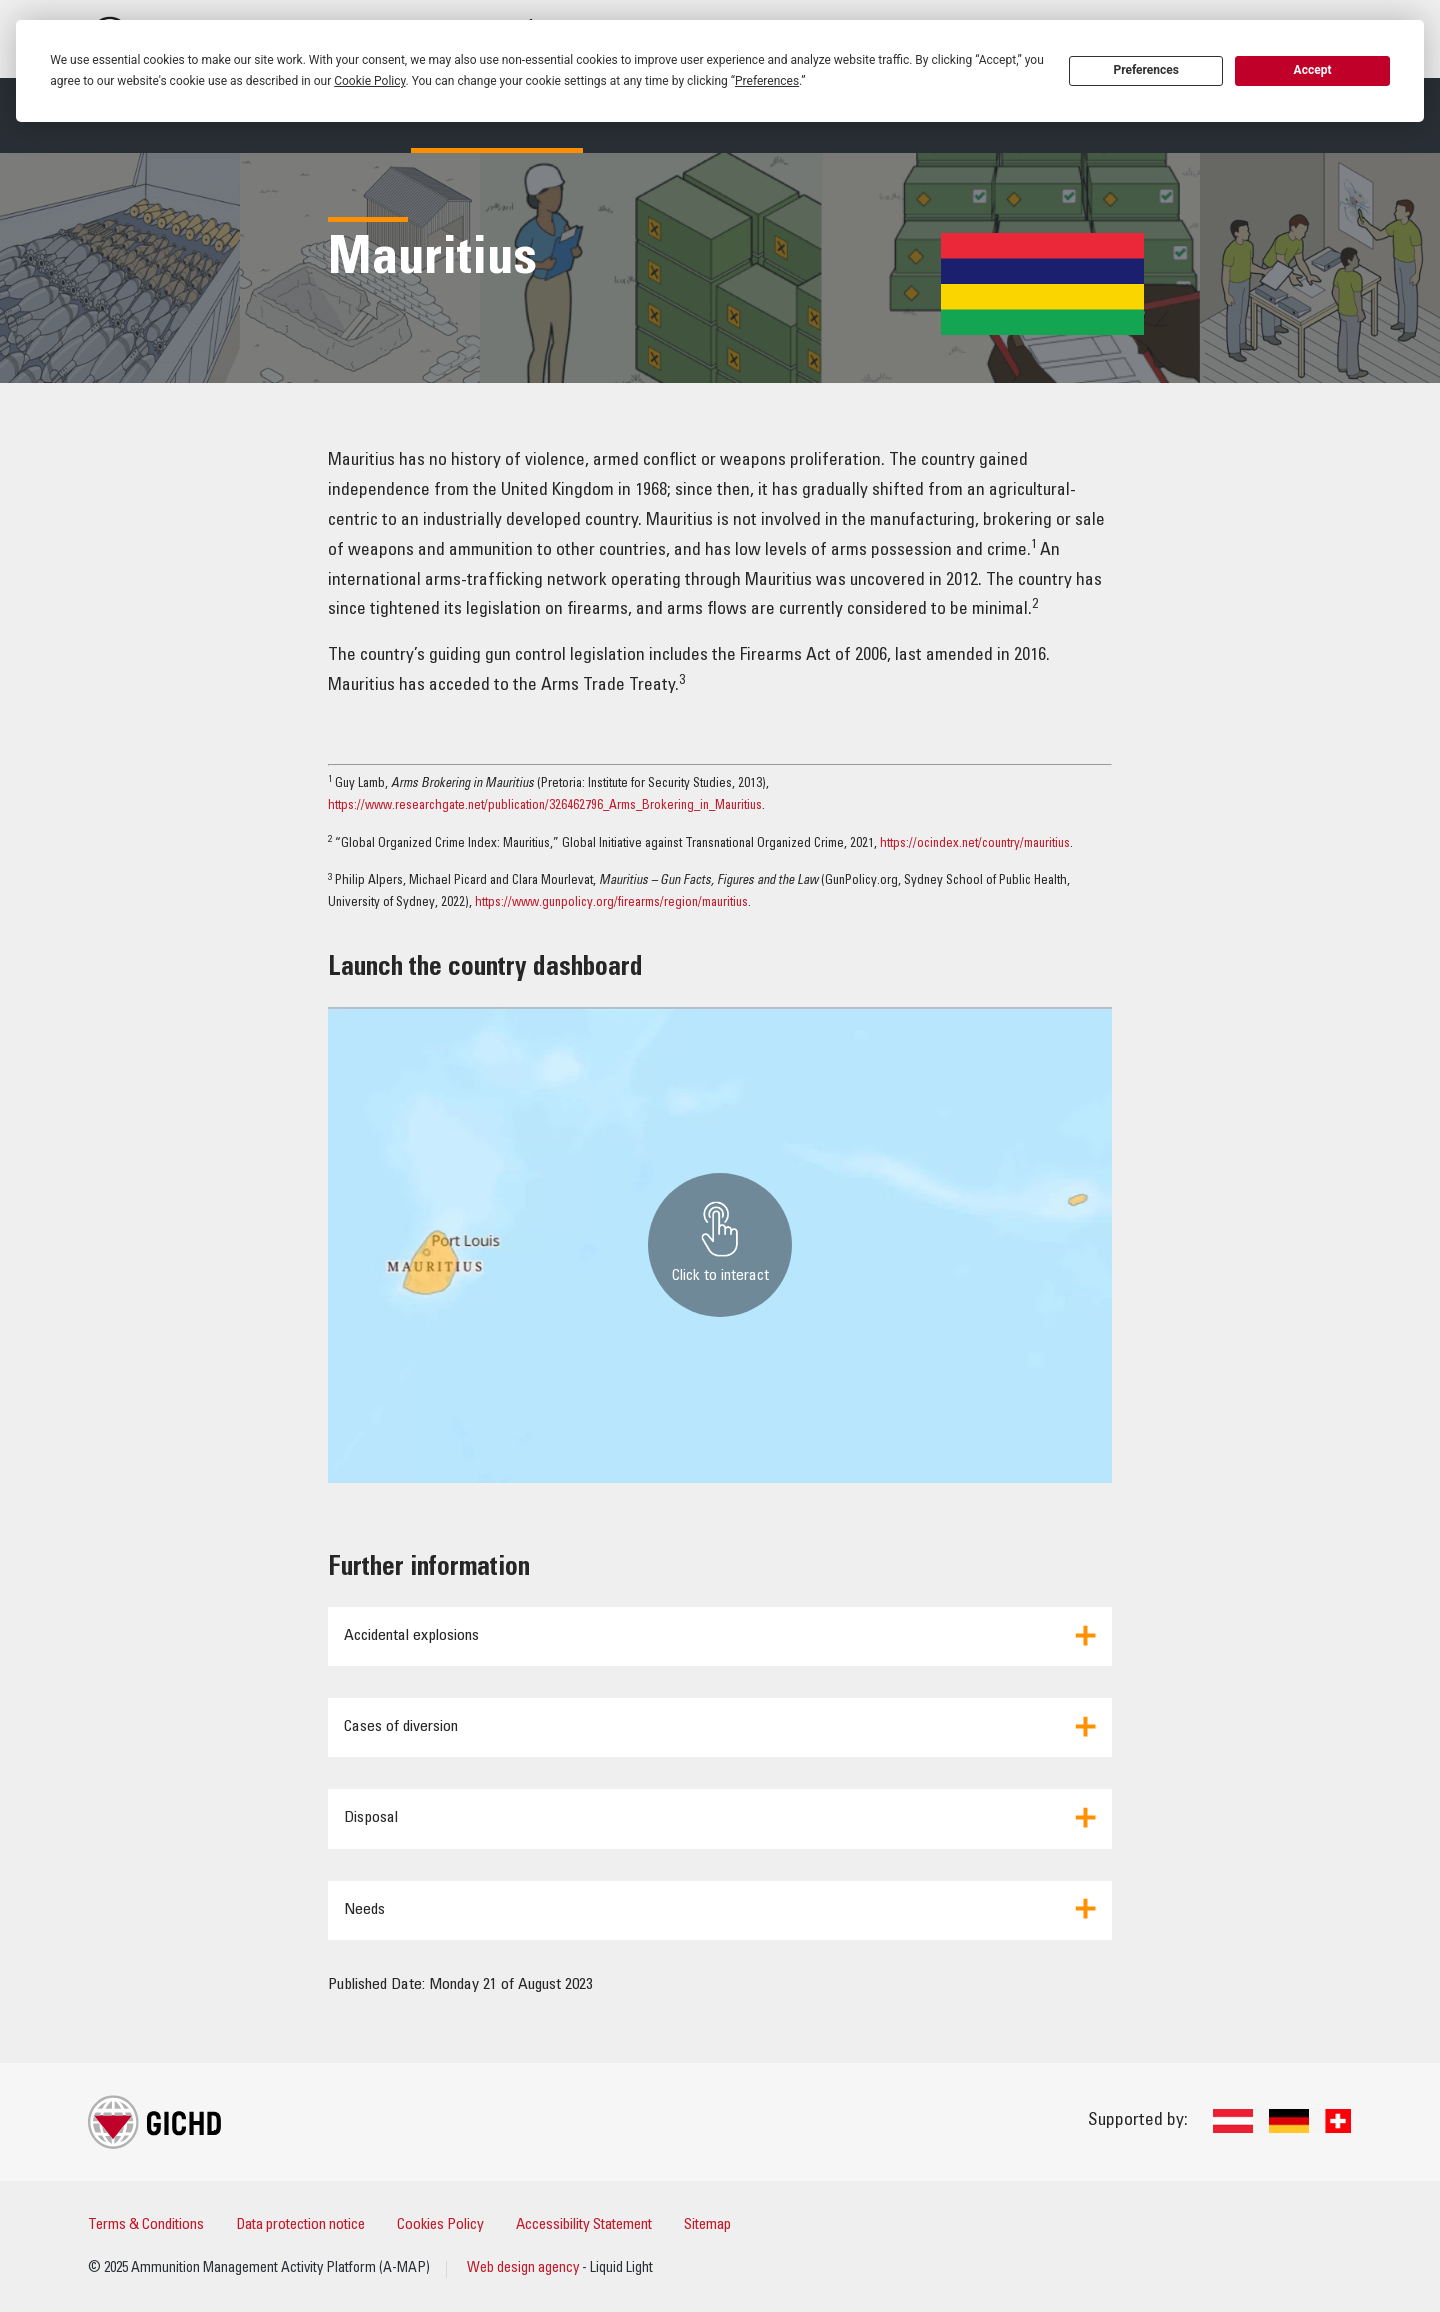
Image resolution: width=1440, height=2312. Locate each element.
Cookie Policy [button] (369, 81)
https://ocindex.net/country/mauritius (975, 844)
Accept (1313, 70)
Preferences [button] (767, 81)
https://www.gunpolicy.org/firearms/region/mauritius (611, 903)
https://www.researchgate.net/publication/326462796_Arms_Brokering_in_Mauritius (545, 806)
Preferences (1146, 70)
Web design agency (524, 2269)
